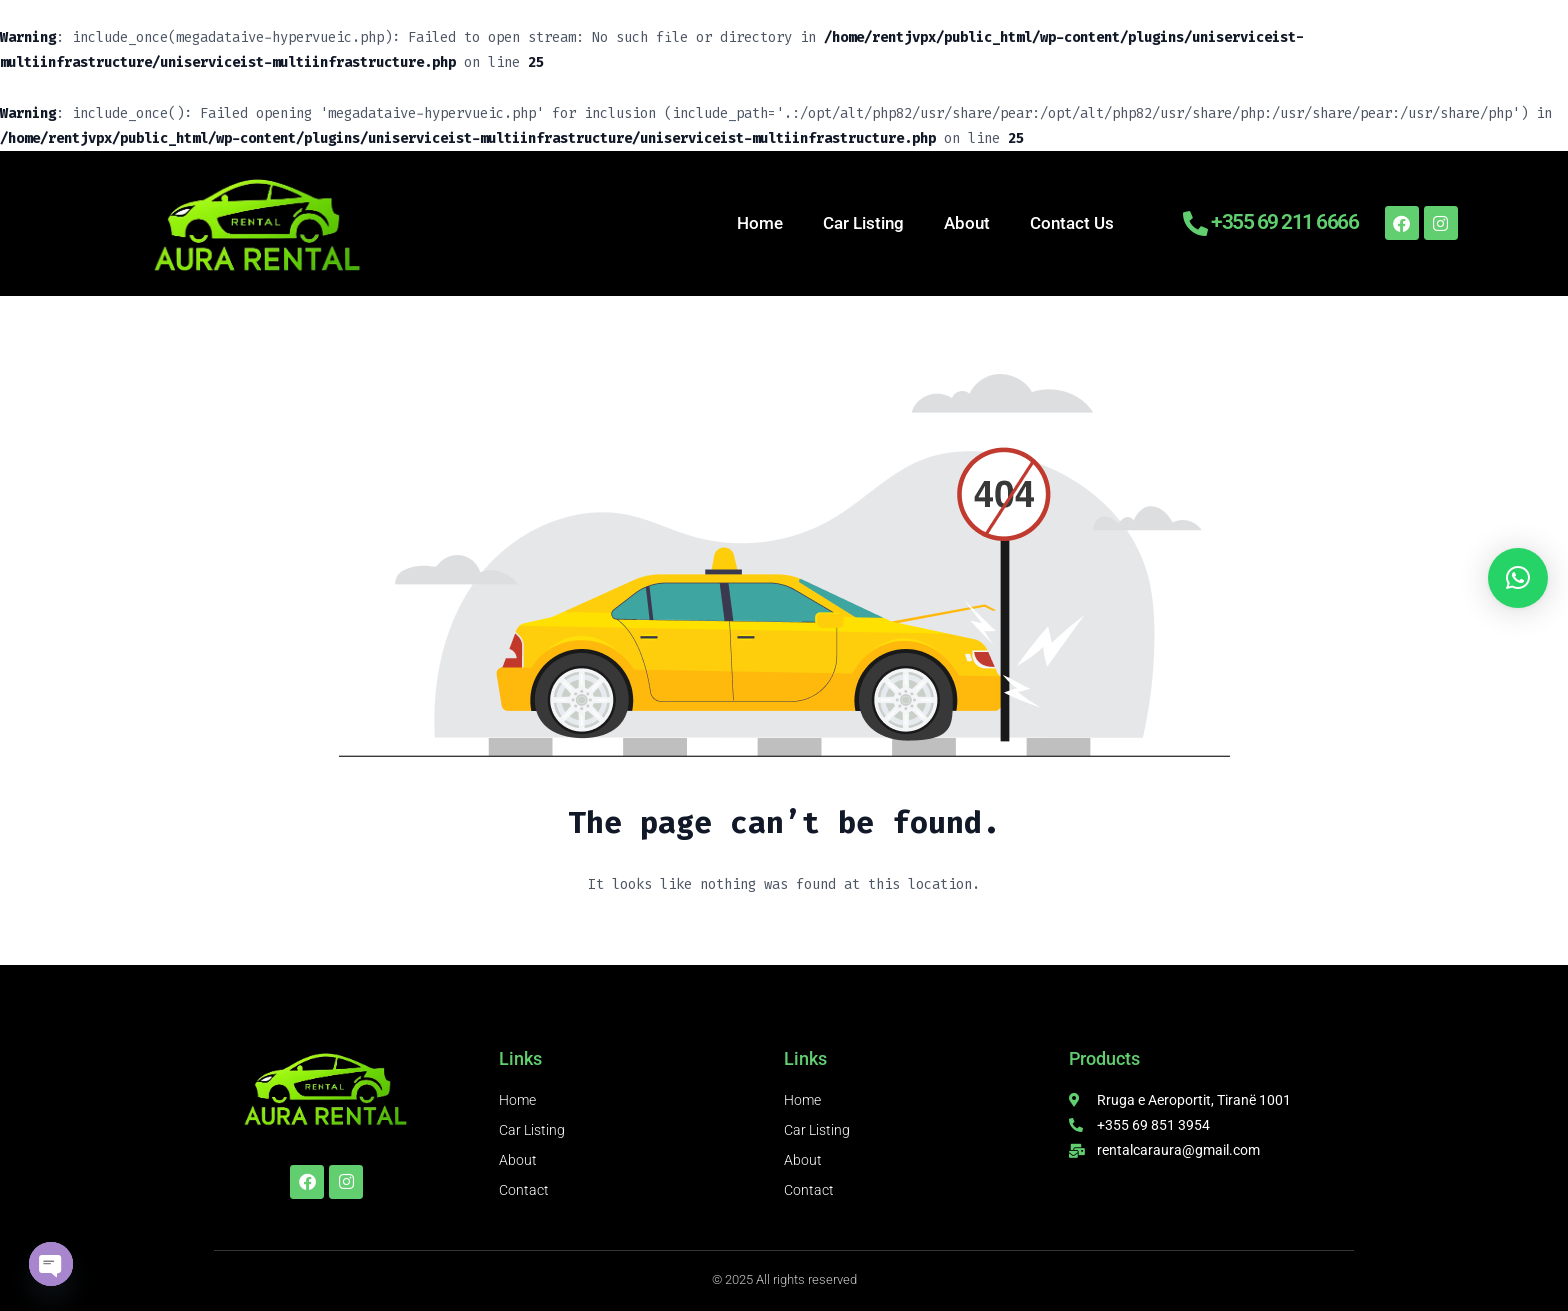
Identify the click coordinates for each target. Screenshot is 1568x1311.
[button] (1518, 578)
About (967, 223)
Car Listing (863, 223)
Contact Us (1072, 223)
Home (760, 223)
